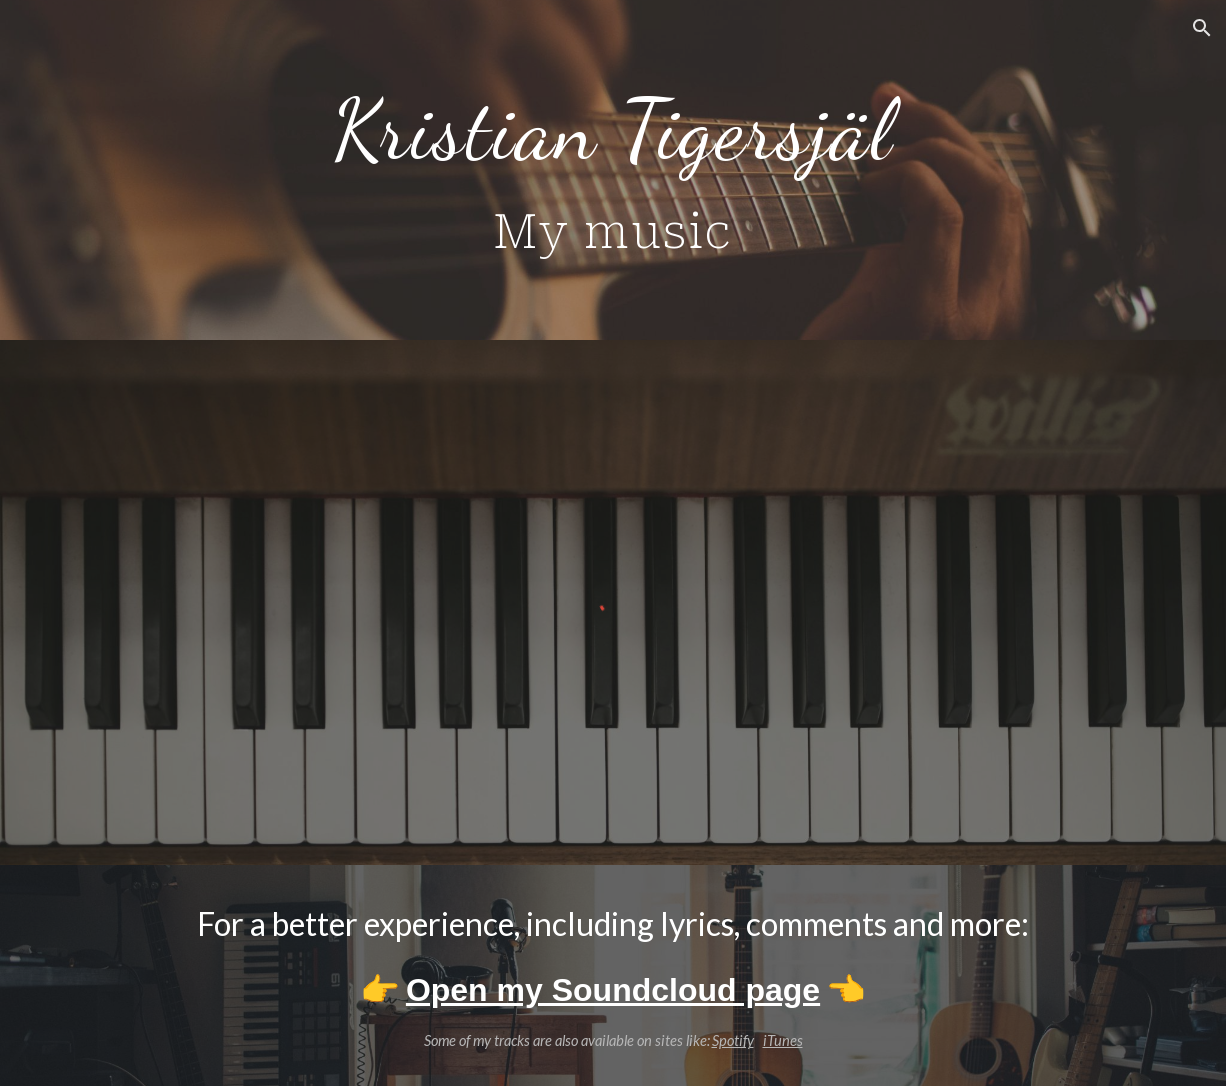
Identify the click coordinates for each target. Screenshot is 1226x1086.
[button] (1202, 28)
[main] (612, 170)
